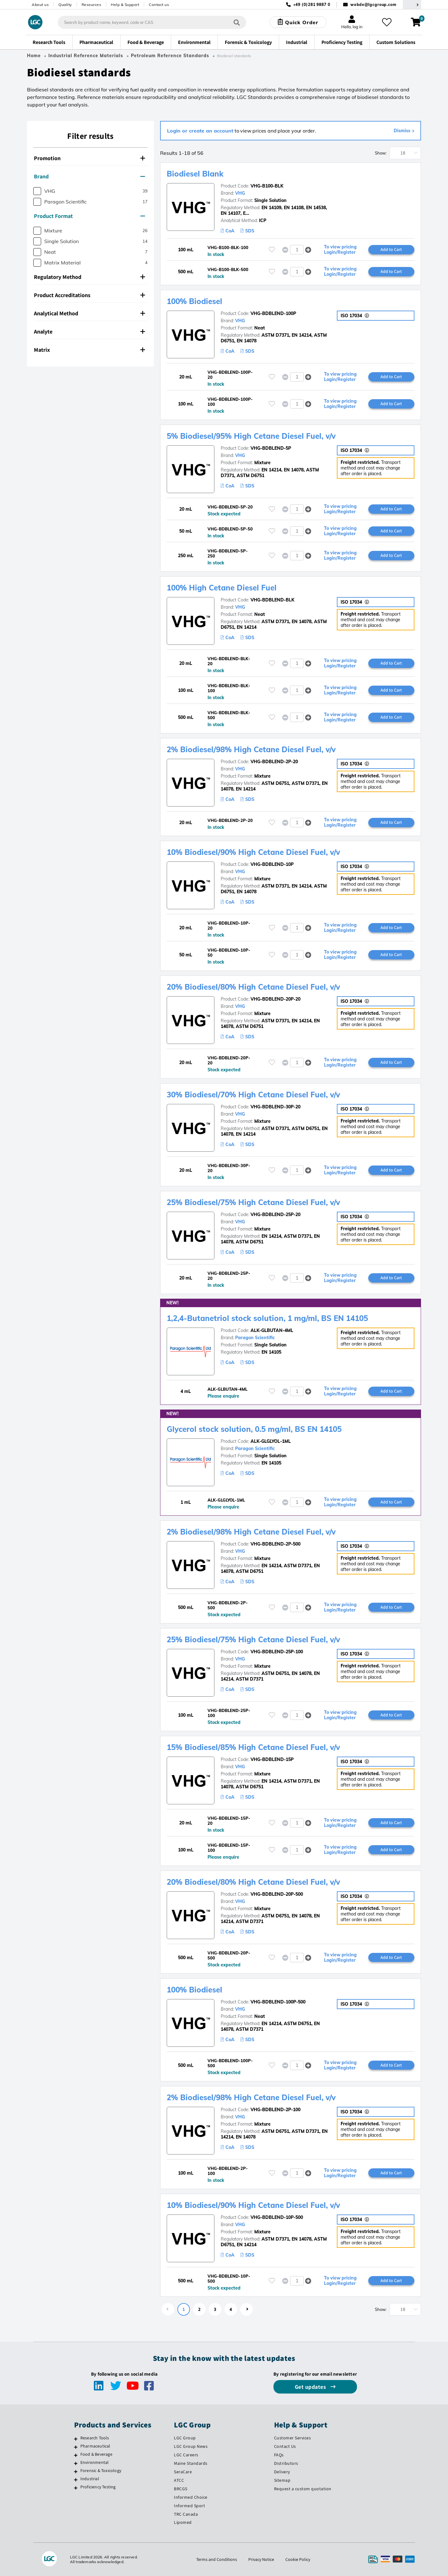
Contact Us (285, 2446)
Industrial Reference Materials (85, 55)
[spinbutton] (297, 249)
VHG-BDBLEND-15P (272, 1759)
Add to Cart (391, 249)
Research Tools (94, 2438)
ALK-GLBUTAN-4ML (272, 1330)
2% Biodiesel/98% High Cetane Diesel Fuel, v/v (251, 749)
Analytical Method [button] (89, 313)
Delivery (282, 2472)
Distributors (286, 2463)
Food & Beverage (96, 2454)
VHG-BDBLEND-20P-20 (275, 999)
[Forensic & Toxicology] (76, 2471)
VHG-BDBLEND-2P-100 (275, 2109)
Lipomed (183, 2522)
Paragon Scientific (255, 1337)
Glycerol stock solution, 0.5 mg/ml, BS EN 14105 (254, 1429)
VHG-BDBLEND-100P (273, 313)
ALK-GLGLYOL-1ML (271, 1441)
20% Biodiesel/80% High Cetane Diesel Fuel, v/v (253, 987)
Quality (65, 4)
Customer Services (292, 2438)
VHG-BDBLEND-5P (271, 448)
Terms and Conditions (216, 2559)
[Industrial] (76, 2479)
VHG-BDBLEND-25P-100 (277, 1652)
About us (40, 4)
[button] (308, 249)
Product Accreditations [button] (89, 295)
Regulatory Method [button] (89, 276)
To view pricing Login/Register (340, 249)
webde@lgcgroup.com (373, 4)
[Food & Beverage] (76, 2455)
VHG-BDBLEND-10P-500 (277, 2217)
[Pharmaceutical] (76, 2447)
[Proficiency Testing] (76, 2488)
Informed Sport (189, 2505)
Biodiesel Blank (195, 173)
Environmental (94, 2462)
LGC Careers (186, 2455)
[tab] (90, 158)
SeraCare (183, 2472)
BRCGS (180, 2489)
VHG (240, 193)
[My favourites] (386, 22)
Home (34, 55)
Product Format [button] (89, 216)
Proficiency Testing (98, 2487)
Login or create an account (200, 131)
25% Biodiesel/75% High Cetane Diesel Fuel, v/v (253, 1202)
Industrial (89, 2478)
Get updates (311, 2386)
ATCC (179, 2480)
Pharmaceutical (95, 2446)
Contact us (159, 4)
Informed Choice (191, 2497)
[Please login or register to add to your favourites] (272, 249)
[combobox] (152, 22)
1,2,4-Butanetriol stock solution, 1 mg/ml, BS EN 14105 (267, 1318)
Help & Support (125, 4)
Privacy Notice (261, 2559)
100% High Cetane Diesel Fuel (222, 587)
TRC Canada (186, 2514)
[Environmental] (76, 2463)
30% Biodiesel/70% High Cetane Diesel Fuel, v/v (253, 1094)
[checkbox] (37, 191)
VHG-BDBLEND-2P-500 (275, 1544)
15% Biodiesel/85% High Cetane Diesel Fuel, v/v (253, 1747)
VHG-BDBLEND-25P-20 (275, 1214)
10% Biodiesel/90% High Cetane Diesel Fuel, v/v (253, 852)
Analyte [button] (89, 331)
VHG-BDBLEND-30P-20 (275, 1107)
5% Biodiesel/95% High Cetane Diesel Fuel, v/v (251, 436)
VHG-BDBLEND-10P (272, 864)
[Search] (237, 22)
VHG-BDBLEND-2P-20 (274, 761)
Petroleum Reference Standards (170, 55)
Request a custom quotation (303, 2489)
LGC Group (185, 2438)
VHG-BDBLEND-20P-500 (277, 1894)
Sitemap (282, 2480)
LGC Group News (191, 2446)
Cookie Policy (297, 2559)
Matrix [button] (89, 349)
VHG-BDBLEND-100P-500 (278, 2002)
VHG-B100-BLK (267, 186)
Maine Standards (191, 2463)
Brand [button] (89, 176)
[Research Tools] (76, 2439)
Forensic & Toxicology (100, 2470)
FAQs (279, 2455)
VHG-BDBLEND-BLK (272, 600)
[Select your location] (412, 4)
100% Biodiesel (194, 301)
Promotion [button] (89, 158)
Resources (91, 4)
